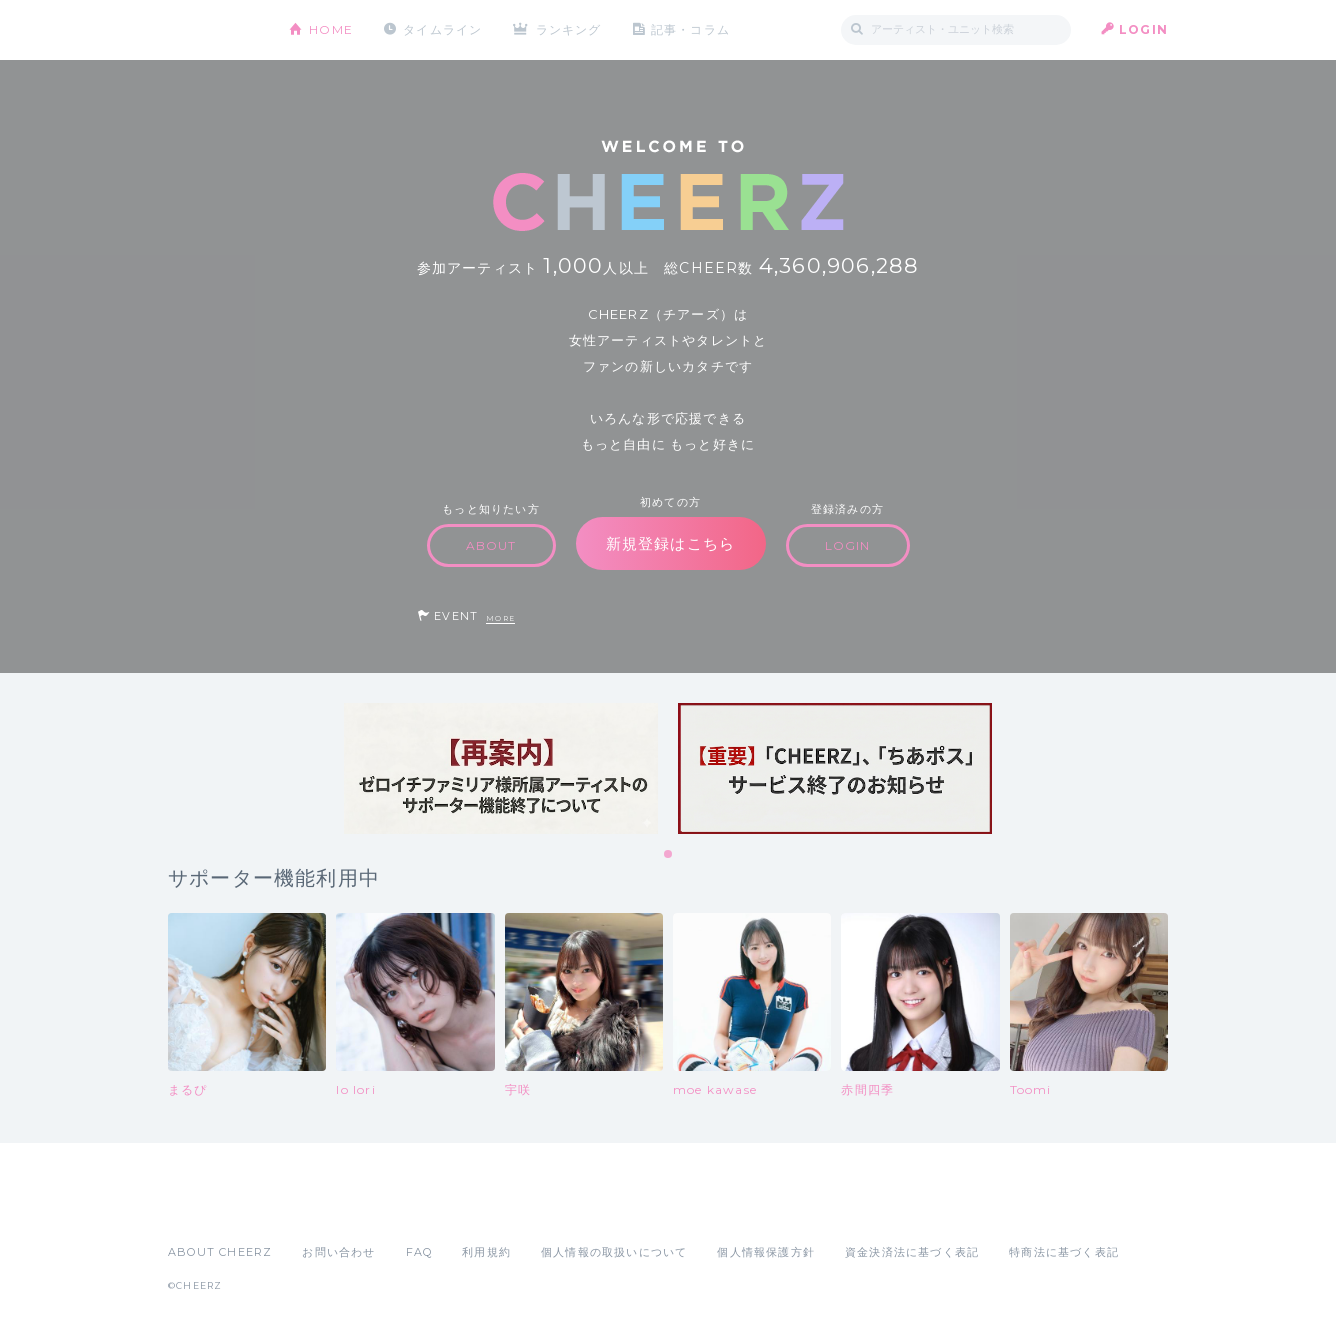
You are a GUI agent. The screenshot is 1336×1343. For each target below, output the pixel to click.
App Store (214, 1208)
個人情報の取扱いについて (614, 1252)
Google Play (320, 1208)
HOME (331, 29)
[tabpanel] (501, 768)
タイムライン (442, 29)
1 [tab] (669, 855)
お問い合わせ (338, 1252)
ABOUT (491, 545)
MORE (500, 618)
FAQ (419, 1252)
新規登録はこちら (671, 543)
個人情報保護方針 (766, 1252)
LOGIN (1143, 29)
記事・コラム (690, 29)
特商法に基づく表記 (1064, 1252)
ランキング (569, 29)
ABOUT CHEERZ (220, 1252)
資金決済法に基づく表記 (912, 1252)
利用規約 (486, 1252)
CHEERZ (213, 30)
